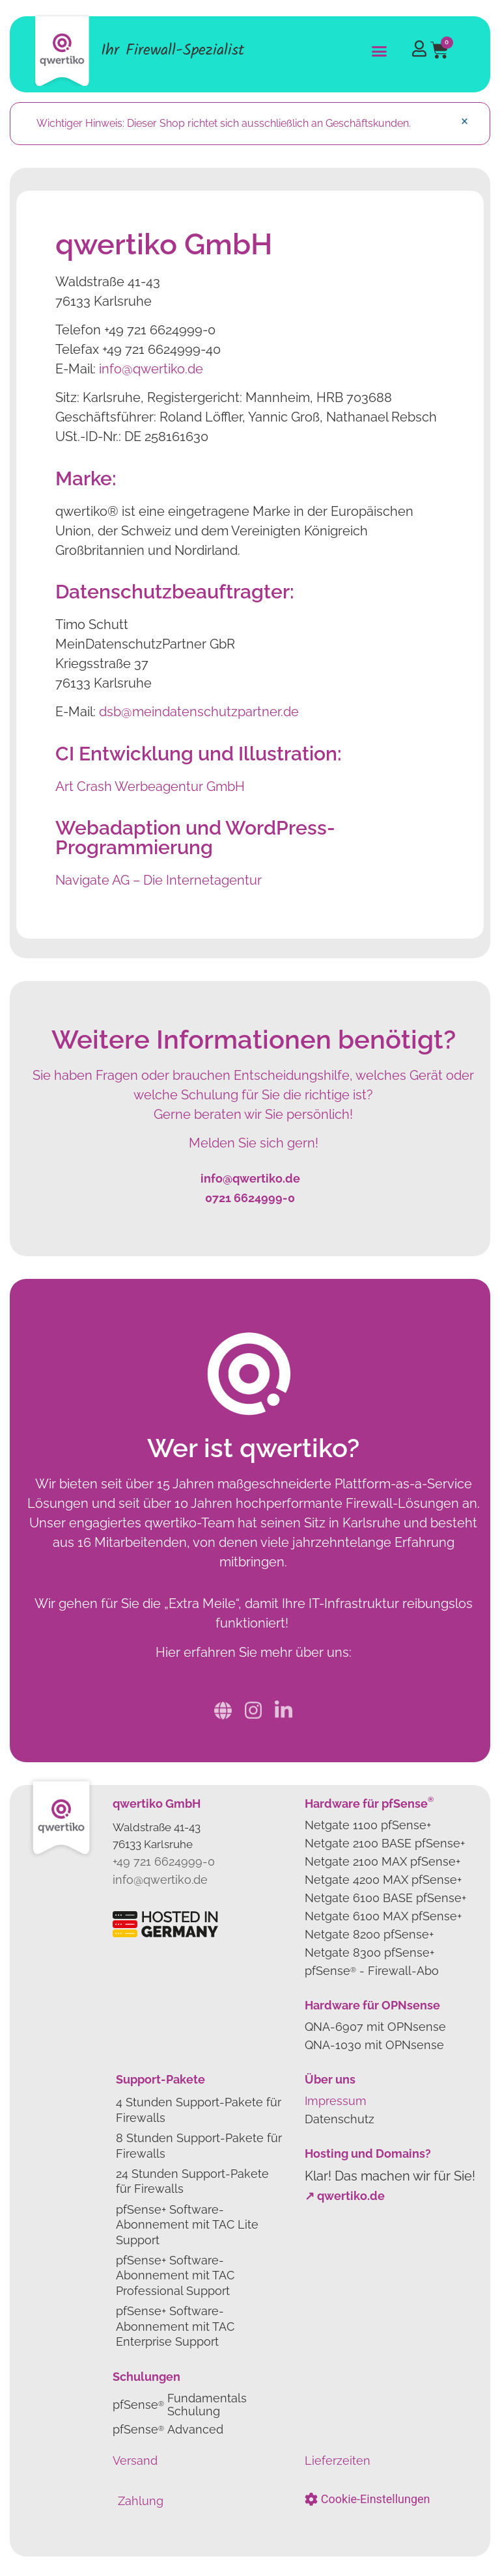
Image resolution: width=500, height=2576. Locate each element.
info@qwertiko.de (151, 369)
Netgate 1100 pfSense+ (368, 1825)
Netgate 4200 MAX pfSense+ (383, 1879)
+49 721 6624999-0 (164, 1861)
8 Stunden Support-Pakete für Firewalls (199, 2145)
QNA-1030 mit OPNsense (374, 2045)
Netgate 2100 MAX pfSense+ (382, 1861)
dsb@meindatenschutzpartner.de (199, 711)
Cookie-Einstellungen (375, 2499)
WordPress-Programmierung (195, 837)
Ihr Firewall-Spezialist (172, 50)
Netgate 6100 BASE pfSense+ (385, 1898)
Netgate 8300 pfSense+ (369, 1952)
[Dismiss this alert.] (464, 121)
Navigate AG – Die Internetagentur (158, 880)
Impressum (336, 2101)
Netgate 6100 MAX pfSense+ (383, 1916)
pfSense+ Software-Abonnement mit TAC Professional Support (175, 2275)
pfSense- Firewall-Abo (372, 1971)
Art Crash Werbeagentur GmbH (150, 786)
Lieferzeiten (337, 2460)
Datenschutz (339, 2119)
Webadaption (118, 827)
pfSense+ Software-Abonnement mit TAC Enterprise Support (175, 2326)
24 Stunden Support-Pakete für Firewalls (192, 2181)
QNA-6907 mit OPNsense (375, 2026)
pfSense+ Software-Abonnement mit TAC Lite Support (187, 2225)
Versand (135, 2460)
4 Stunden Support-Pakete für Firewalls (198, 2109)
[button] (379, 51)
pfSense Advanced (168, 2429)
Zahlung (140, 2501)
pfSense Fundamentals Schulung (180, 2404)
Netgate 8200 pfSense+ (369, 1934)
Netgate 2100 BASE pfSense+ (385, 1843)
